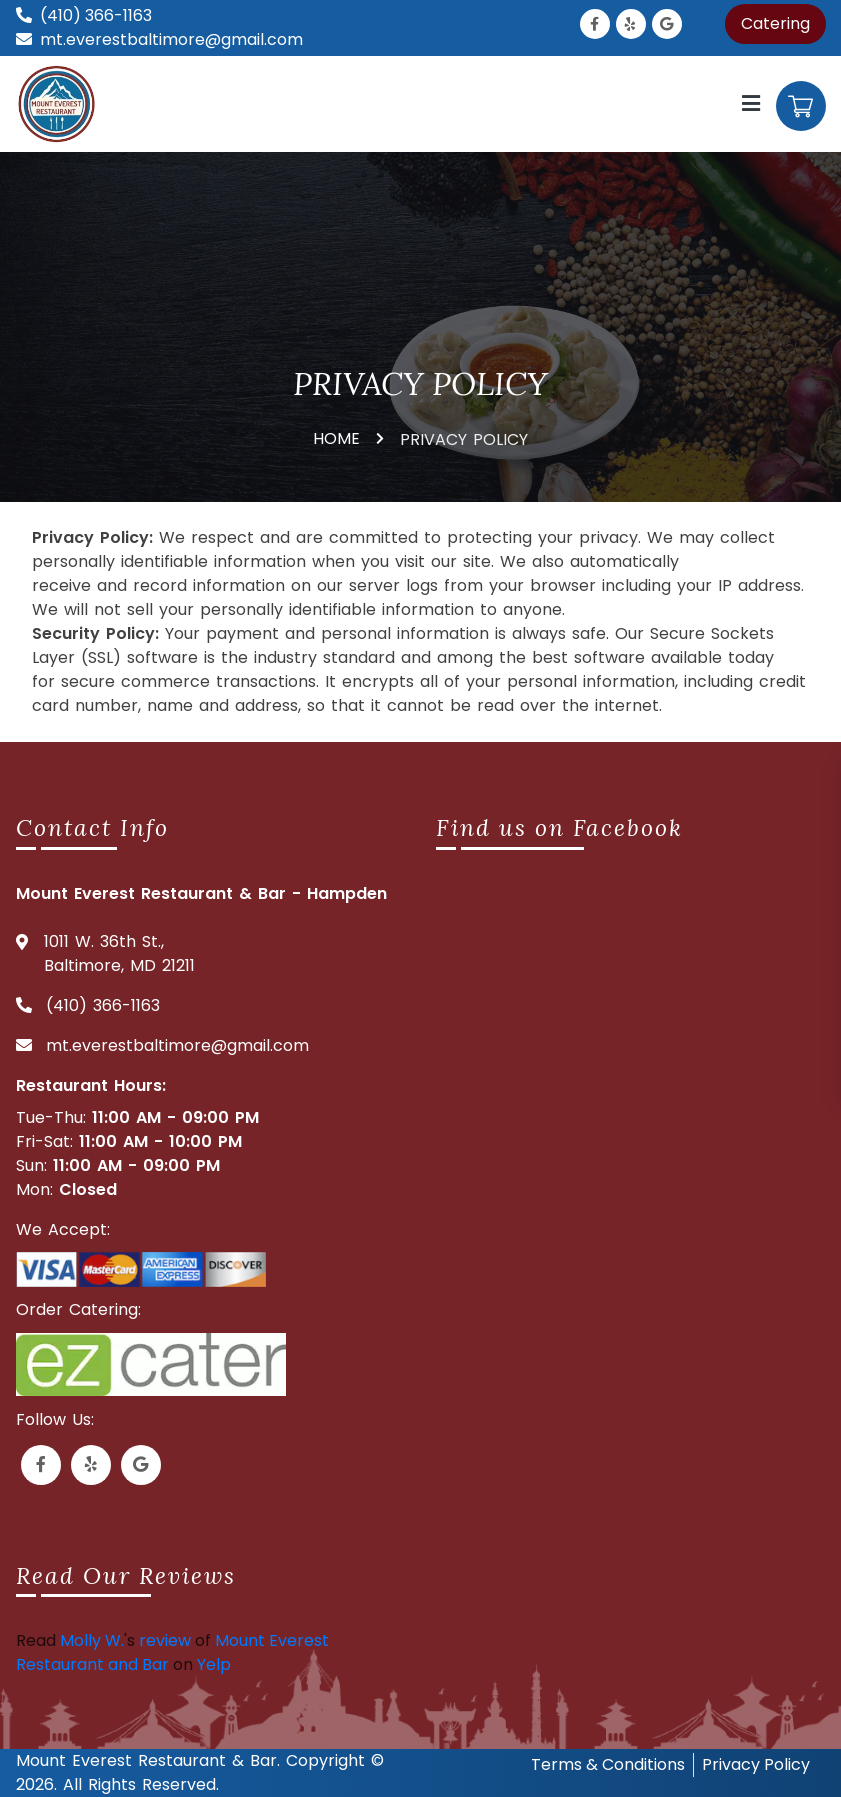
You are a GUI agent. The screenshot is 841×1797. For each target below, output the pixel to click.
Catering (775, 23)
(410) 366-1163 (96, 15)
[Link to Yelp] (631, 24)
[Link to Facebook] (595, 24)
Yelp (214, 1664)
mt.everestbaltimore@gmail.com (171, 39)
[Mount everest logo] (60, 102)
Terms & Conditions (608, 1764)
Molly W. (92, 1640)
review (165, 1640)
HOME (336, 438)
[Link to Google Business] (667, 24)
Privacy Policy (756, 1764)
